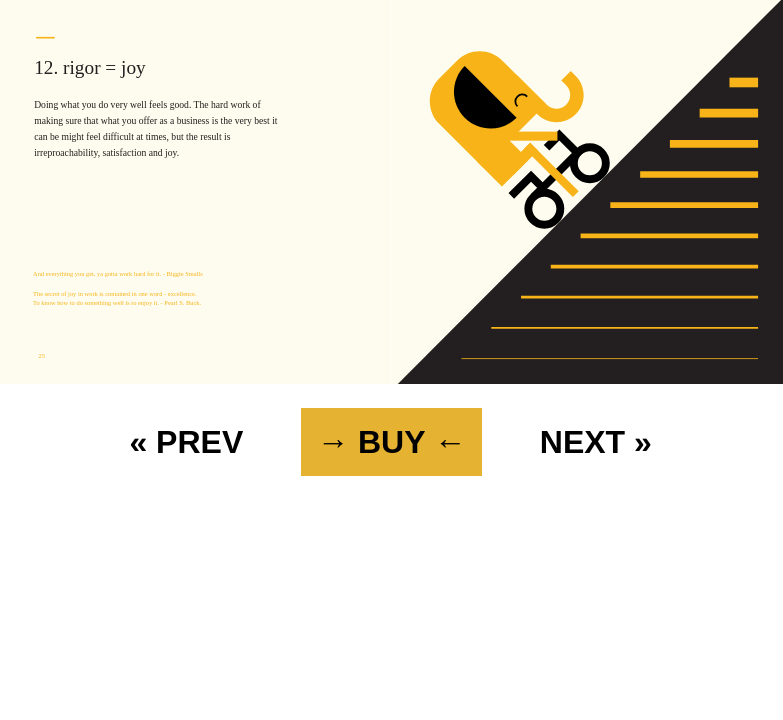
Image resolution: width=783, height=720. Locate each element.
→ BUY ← (391, 442)
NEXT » (596, 442)
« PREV (186, 442)
